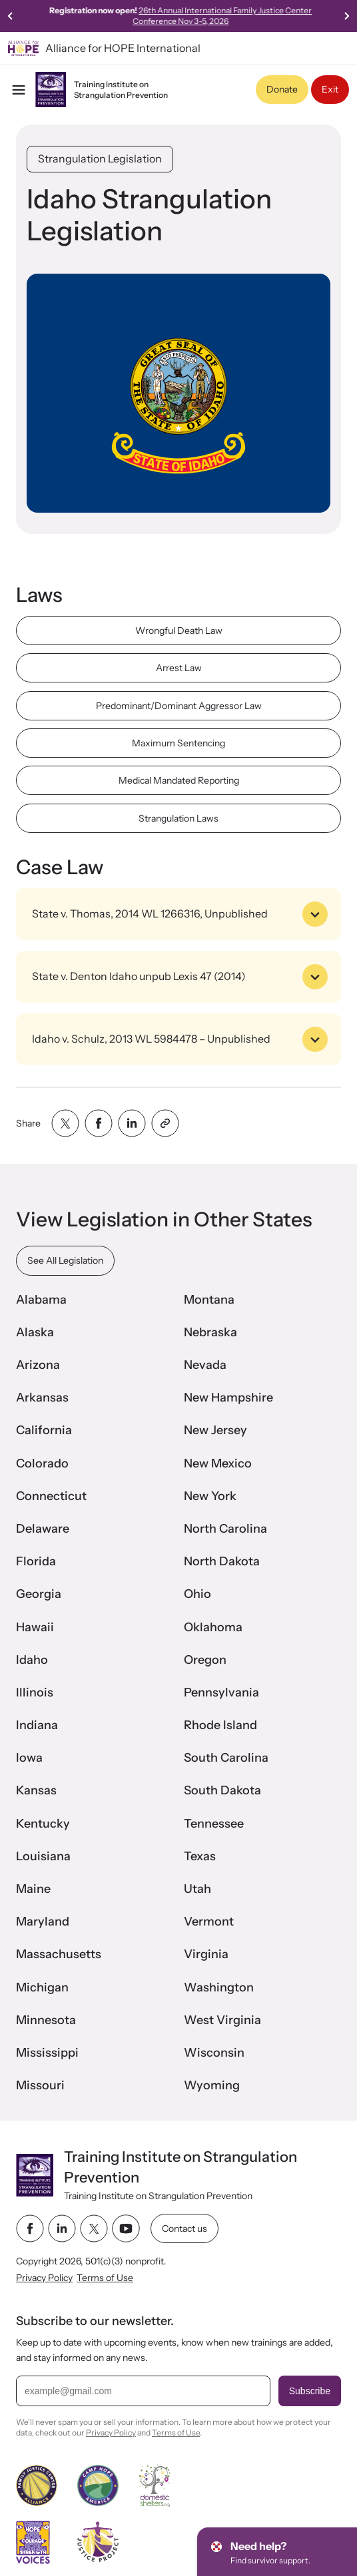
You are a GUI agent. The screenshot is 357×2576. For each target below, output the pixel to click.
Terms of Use (105, 2278)
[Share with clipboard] (165, 1123)
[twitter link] (94, 2229)
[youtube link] (126, 2229)
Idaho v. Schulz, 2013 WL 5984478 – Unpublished (180, 1039)
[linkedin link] (62, 2229)
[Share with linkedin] (132, 1123)
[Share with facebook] (99, 1123)
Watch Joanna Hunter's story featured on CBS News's (179, 16)
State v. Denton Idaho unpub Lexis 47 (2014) (180, 976)
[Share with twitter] (65, 1123)
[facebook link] (30, 2229)
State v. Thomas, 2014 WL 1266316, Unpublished (180, 914)
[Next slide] (346, 16)
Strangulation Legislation (100, 158)
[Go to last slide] (11, 16)
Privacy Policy (44, 2278)
